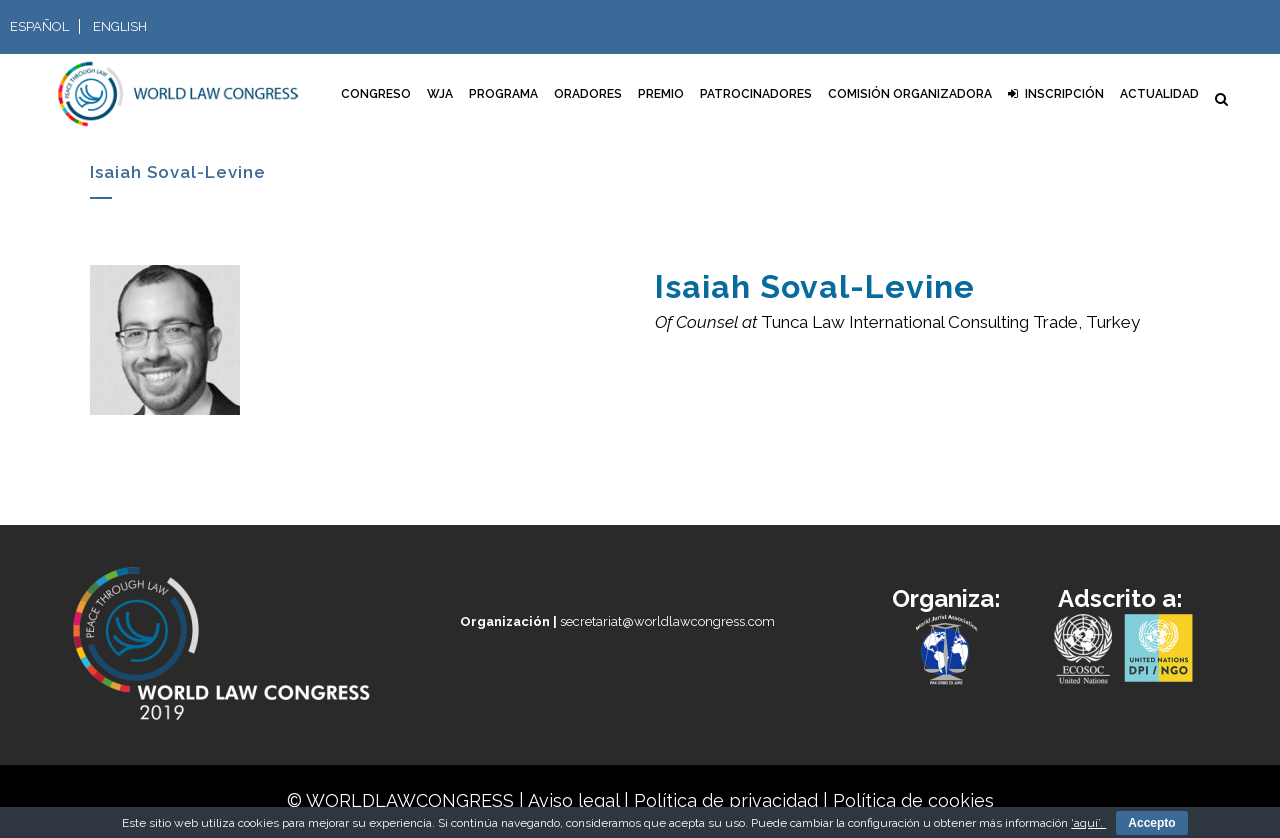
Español (39, 26)
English (120, 26)
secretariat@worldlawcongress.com (617, 621)
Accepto (1151, 823)
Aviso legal (573, 800)
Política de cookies (913, 800)
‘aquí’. (1088, 823)
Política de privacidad (726, 800)
